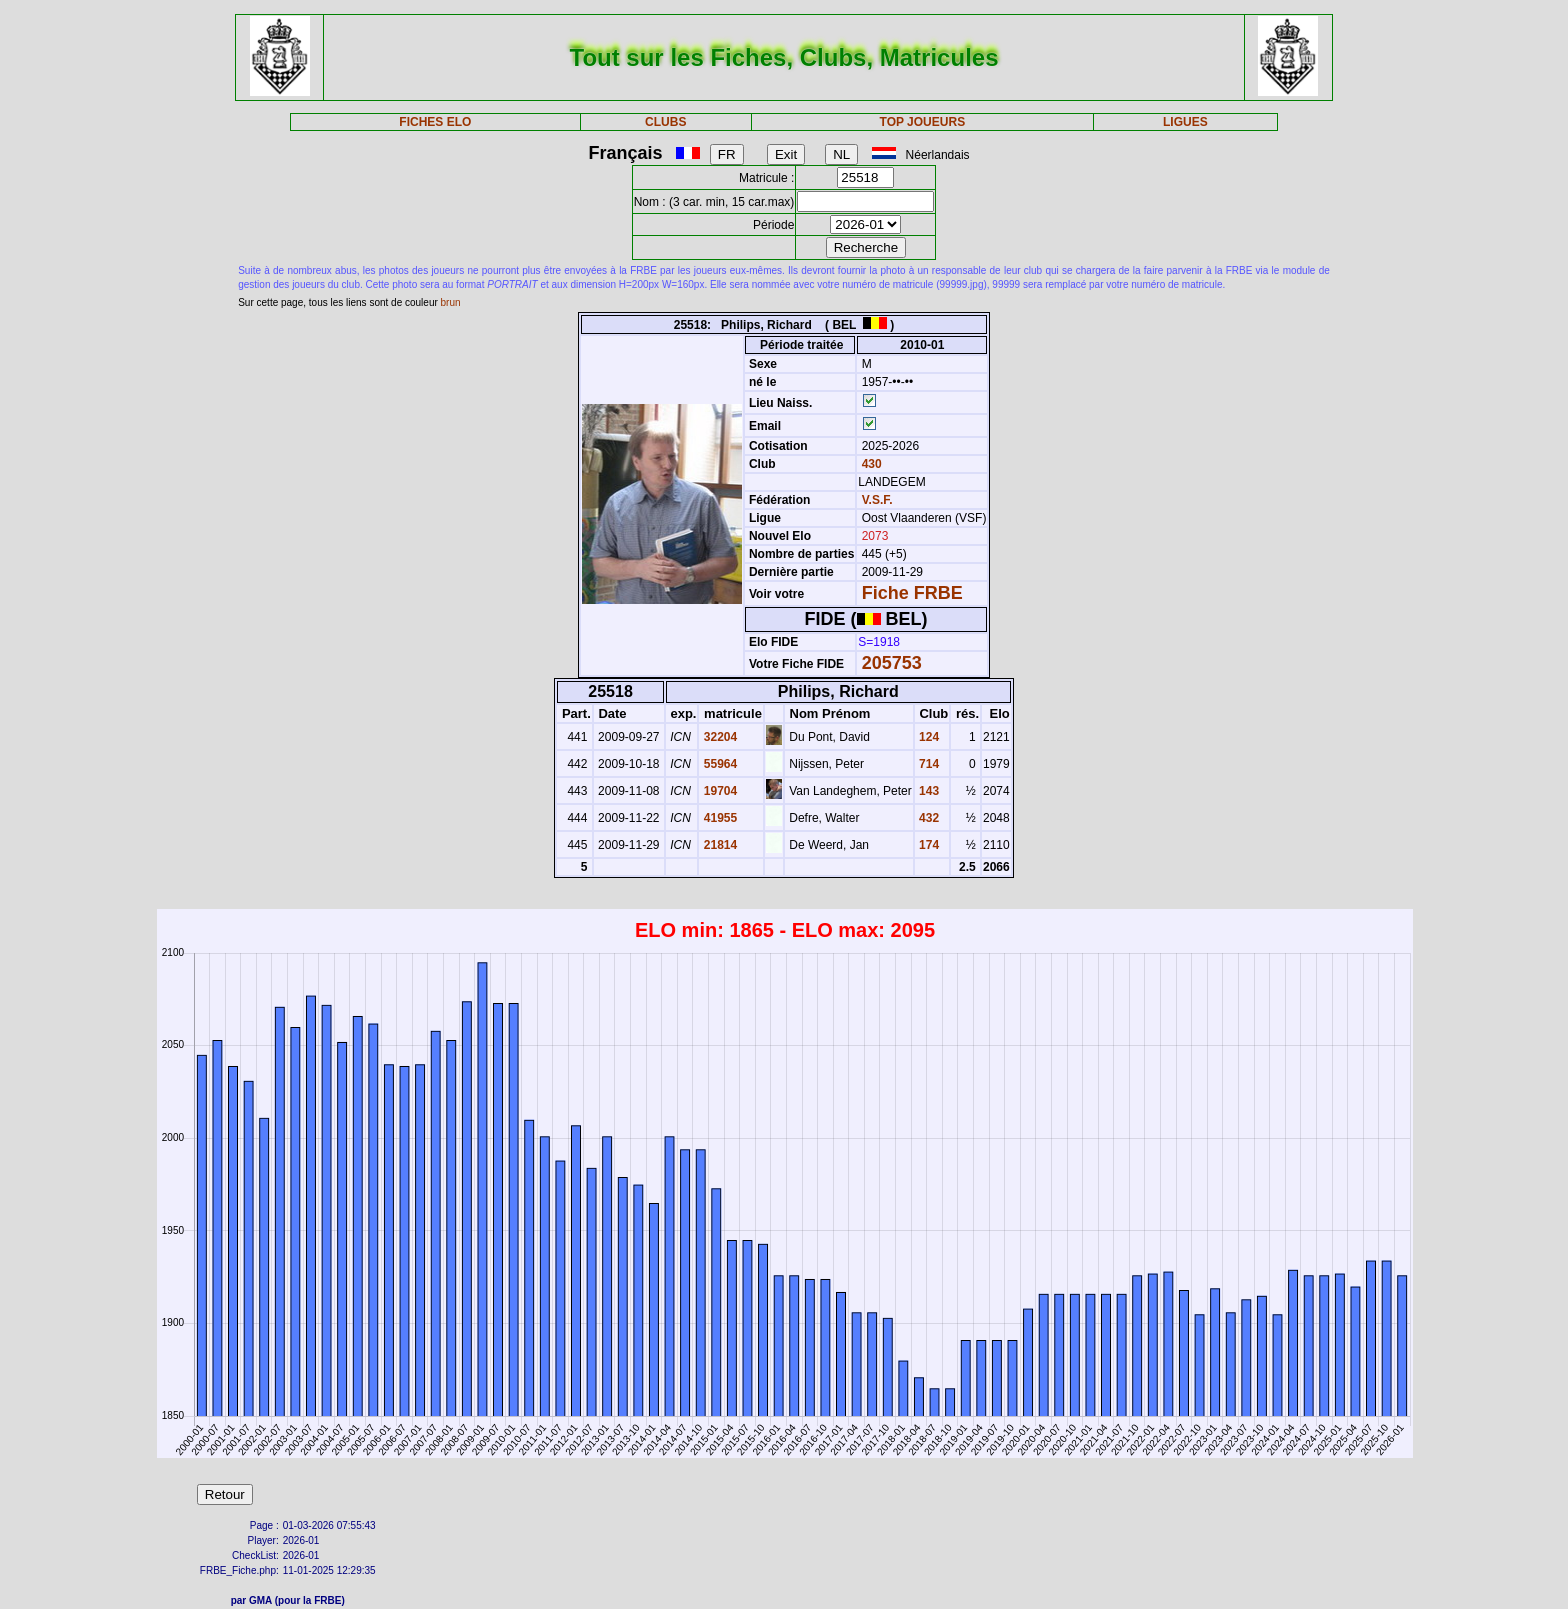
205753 (892, 663)
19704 (718, 791)
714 (927, 764)
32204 (718, 737)
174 (927, 845)
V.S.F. (877, 500)
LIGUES (1185, 122)
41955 (718, 818)
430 (869, 464)
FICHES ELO (435, 122)
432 (927, 818)
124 (927, 737)
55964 (718, 764)
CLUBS (665, 122)
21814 (718, 845)
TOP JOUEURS (923, 122)
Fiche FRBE (912, 593)
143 (927, 791)
